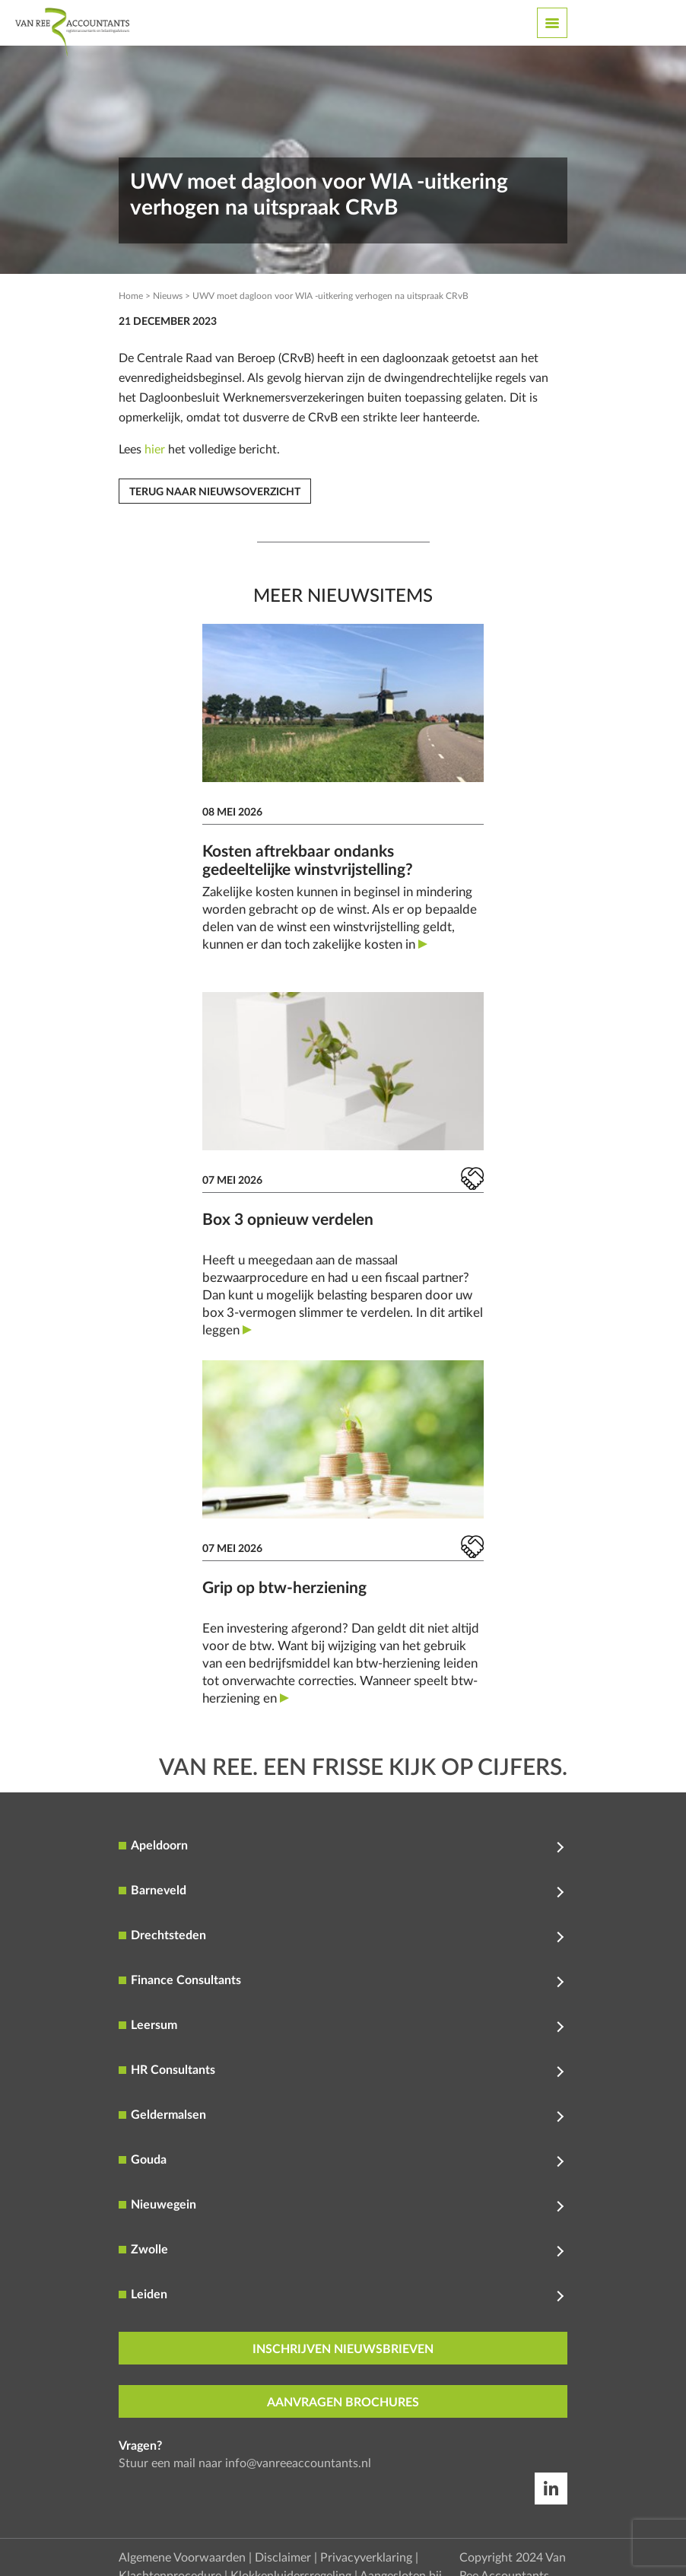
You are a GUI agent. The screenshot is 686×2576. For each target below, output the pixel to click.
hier (155, 450)
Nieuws (168, 296)
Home (131, 296)
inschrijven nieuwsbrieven (343, 2349)
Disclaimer (283, 2558)
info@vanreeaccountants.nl (298, 2463)
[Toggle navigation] (552, 23)
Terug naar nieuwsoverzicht (214, 492)
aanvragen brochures (343, 2402)
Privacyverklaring (366, 2558)
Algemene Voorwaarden (182, 2558)
